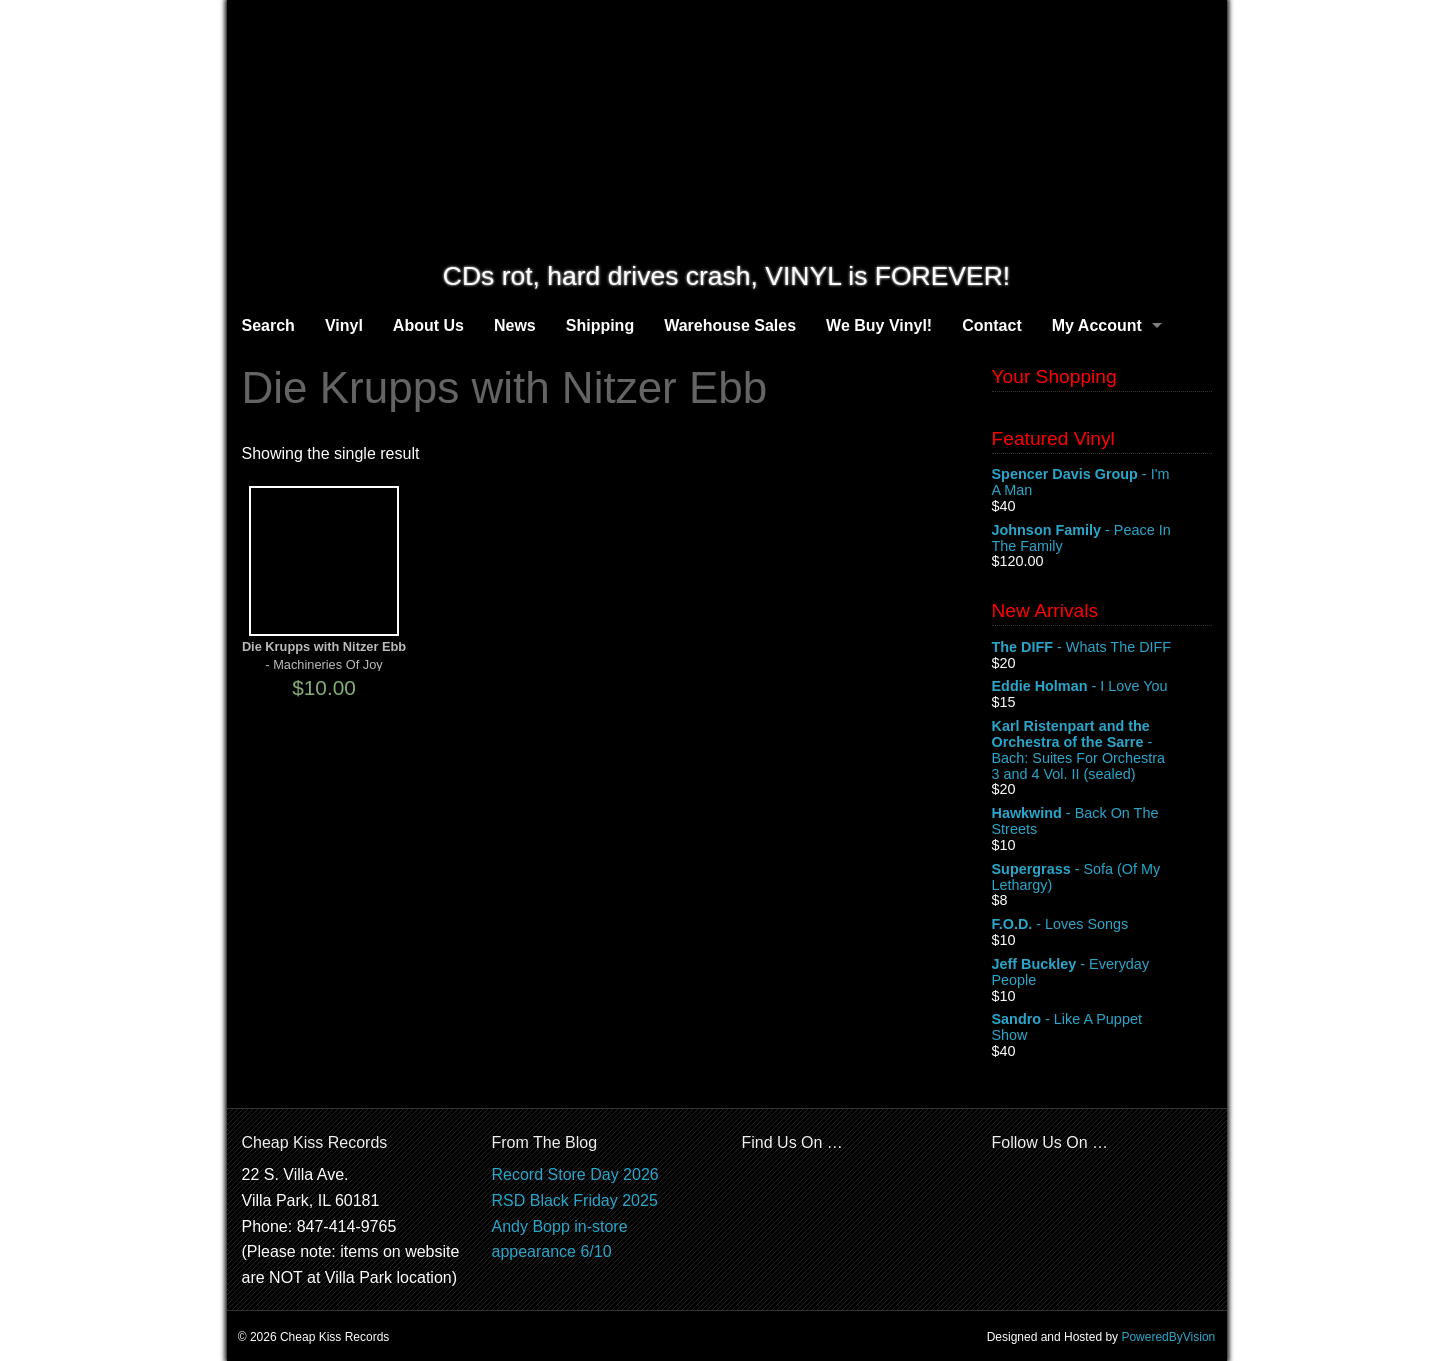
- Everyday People (1102, 973)
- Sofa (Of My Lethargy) (1102, 878)
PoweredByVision (1168, 1337)
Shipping (600, 325)
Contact (992, 325)
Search (268, 325)
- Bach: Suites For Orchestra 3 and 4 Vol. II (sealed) (1102, 750)
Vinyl (344, 325)
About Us (428, 325)
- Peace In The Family (1102, 539)
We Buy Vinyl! (879, 325)
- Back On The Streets (1102, 822)
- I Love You (1102, 687)
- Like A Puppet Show (1102, 1028)
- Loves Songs (1102, 925)
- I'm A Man (1102, 483)
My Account (1097, 325)
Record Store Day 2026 (575, 1174)
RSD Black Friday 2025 (575, 1200)
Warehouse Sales (730, 325)
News (515, 325)
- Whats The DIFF (1102, 648)
